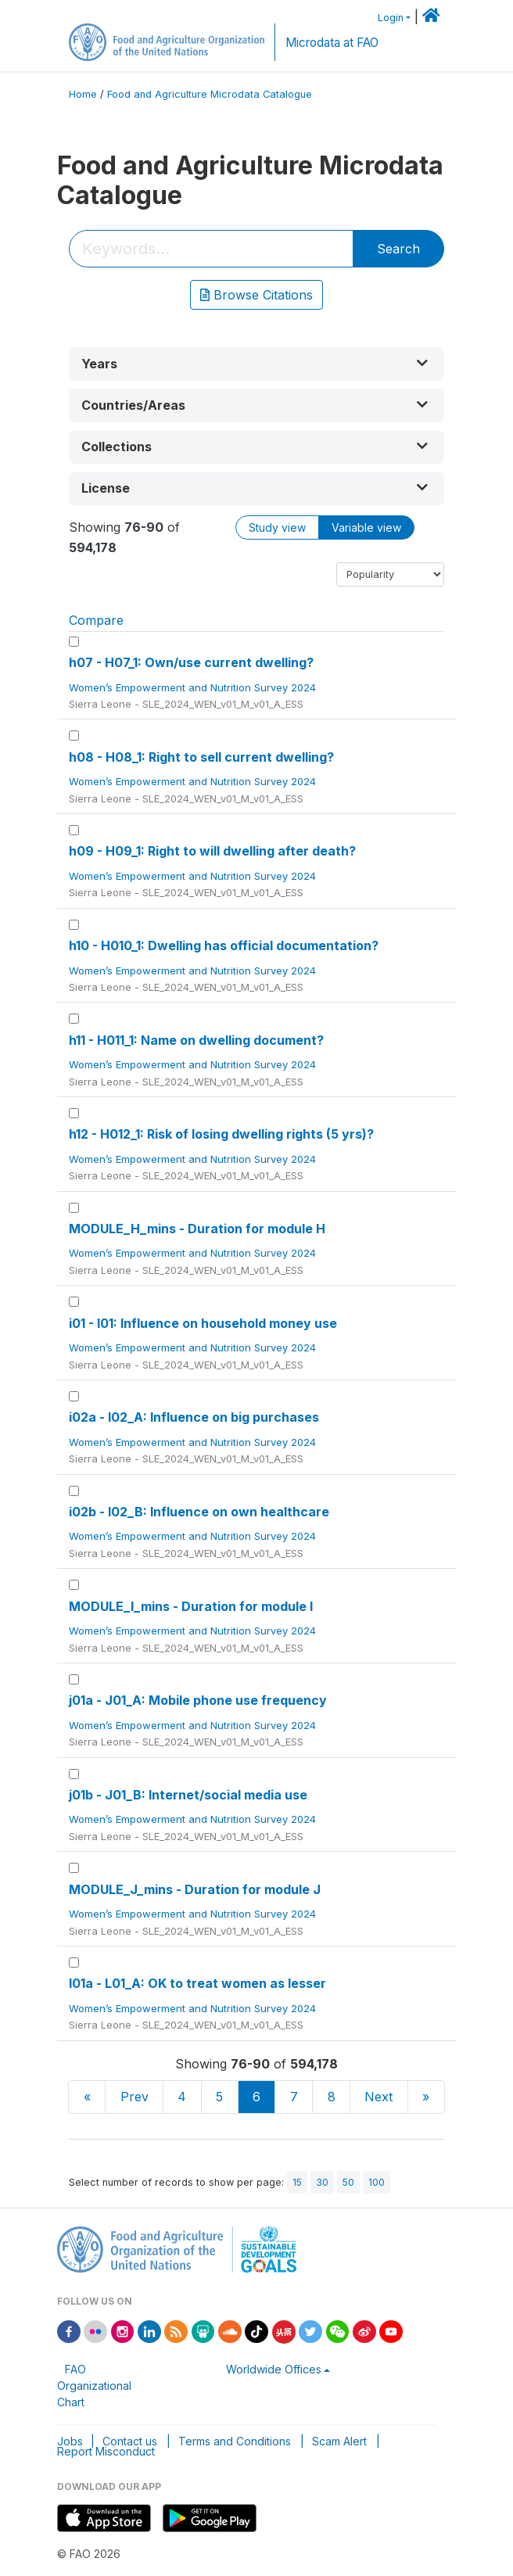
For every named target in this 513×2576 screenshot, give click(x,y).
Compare (96, 620)
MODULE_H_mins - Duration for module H (197, 1228)
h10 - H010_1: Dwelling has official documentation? (223, 945)
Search (398, 249)
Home (83, 94)
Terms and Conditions (234, 2441)
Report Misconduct (106, 2451)
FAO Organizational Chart (94, 2386)
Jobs (70, 2441)
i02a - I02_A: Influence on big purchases (194, 1417)
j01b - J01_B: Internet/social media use (188, 1795)
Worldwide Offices (273, 2369)
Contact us (129, 2441)
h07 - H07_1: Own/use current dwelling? (191, 662)
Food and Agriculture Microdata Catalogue (209, 94)
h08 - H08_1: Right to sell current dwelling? (201, 757)
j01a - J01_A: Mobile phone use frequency (198, 1700)
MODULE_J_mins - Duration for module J (195, 1889)
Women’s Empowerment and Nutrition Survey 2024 (194, 687)
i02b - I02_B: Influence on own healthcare (199, 1511)
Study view (277, 527)
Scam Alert (339, 2441)
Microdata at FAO (331, 42)
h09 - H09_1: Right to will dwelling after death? (212, 851)
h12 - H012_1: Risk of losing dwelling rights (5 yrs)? (221, 1134)
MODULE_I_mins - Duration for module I (191, 1606)
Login (391, 17)
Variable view (366, 527)
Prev (134, 2096)
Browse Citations (256, 295)
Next (378, 2096)
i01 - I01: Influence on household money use (203, 1323)
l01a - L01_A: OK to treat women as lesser (197, 1983)
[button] (256, 364)
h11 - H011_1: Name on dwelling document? (196, 1040)
